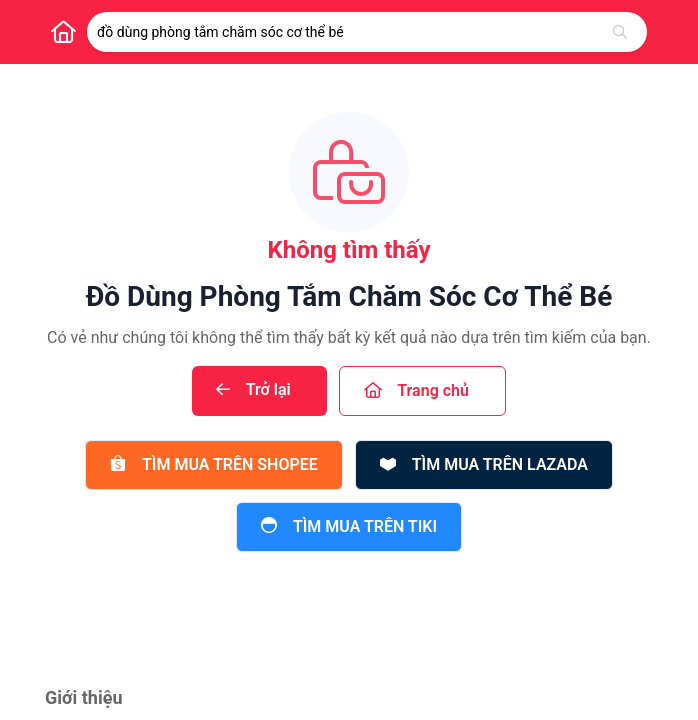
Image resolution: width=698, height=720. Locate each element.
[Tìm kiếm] (620, 32)
